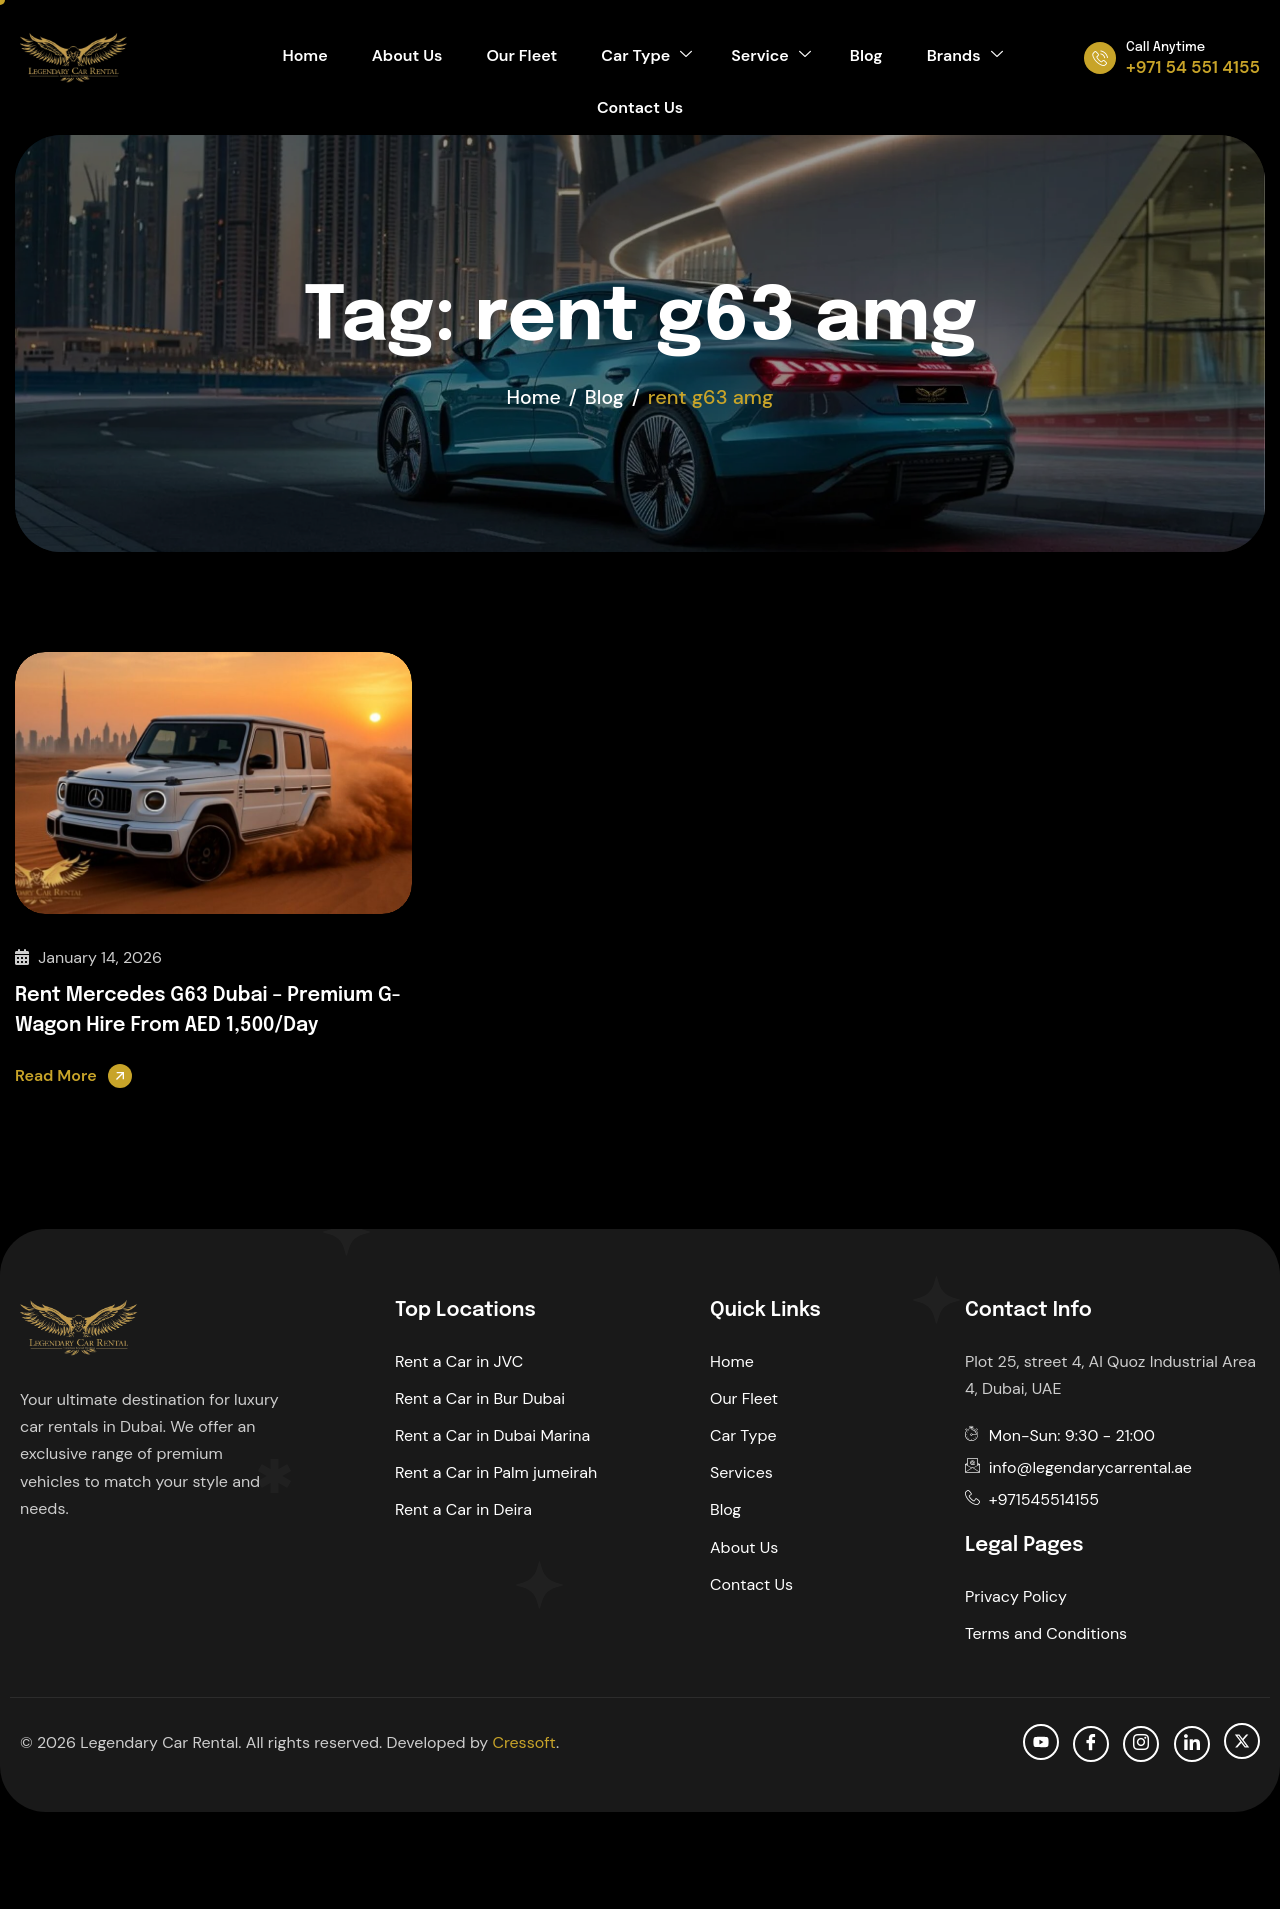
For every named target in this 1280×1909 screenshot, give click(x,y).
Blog (858, 57)
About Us (415, 57)
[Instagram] (1141, 1743)
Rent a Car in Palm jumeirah (496, 1472)
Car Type (646, 57)
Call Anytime (1165, 47)
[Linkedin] (1192, 1743)
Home (317, 57)
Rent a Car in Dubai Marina (492, 1435)
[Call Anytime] (1100, 58)
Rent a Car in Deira (463, 1509)
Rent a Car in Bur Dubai (480, 1397)
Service (766, 57)
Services (741, 1472)
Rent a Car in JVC (459, 1360)
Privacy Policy (1016, 1595)
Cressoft (523, 1741)
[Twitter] (1242, 1740)
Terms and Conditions (1046, 1632)
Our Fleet (525, 57)
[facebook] (1091, 1743)
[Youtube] (1041, 1741)
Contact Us (640, 112)
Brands (952, 57)
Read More (56, 1074)
